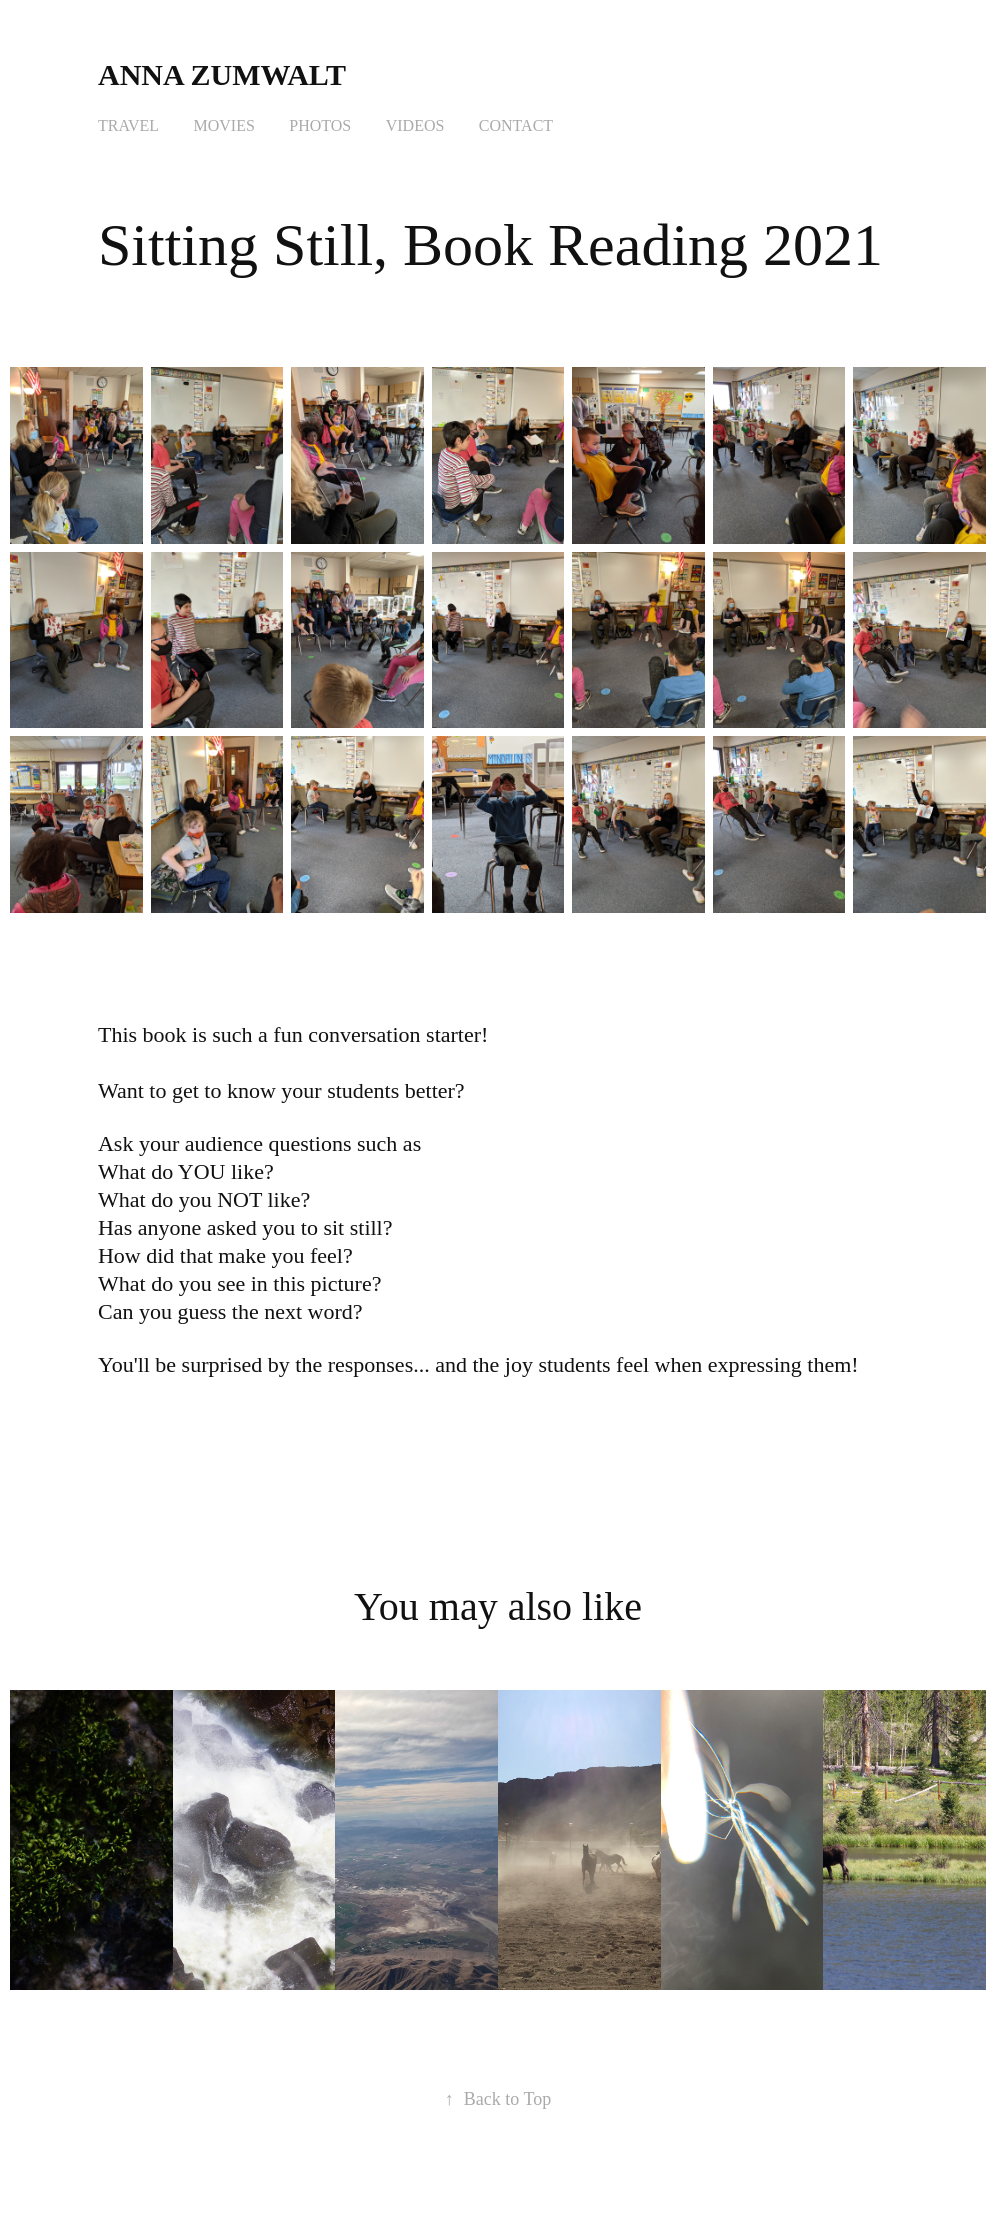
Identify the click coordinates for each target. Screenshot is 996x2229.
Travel (128, 125)
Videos (415, 125)
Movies (224, 125)
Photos (320, 125)
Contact (516, 125)
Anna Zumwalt (225, 74)
